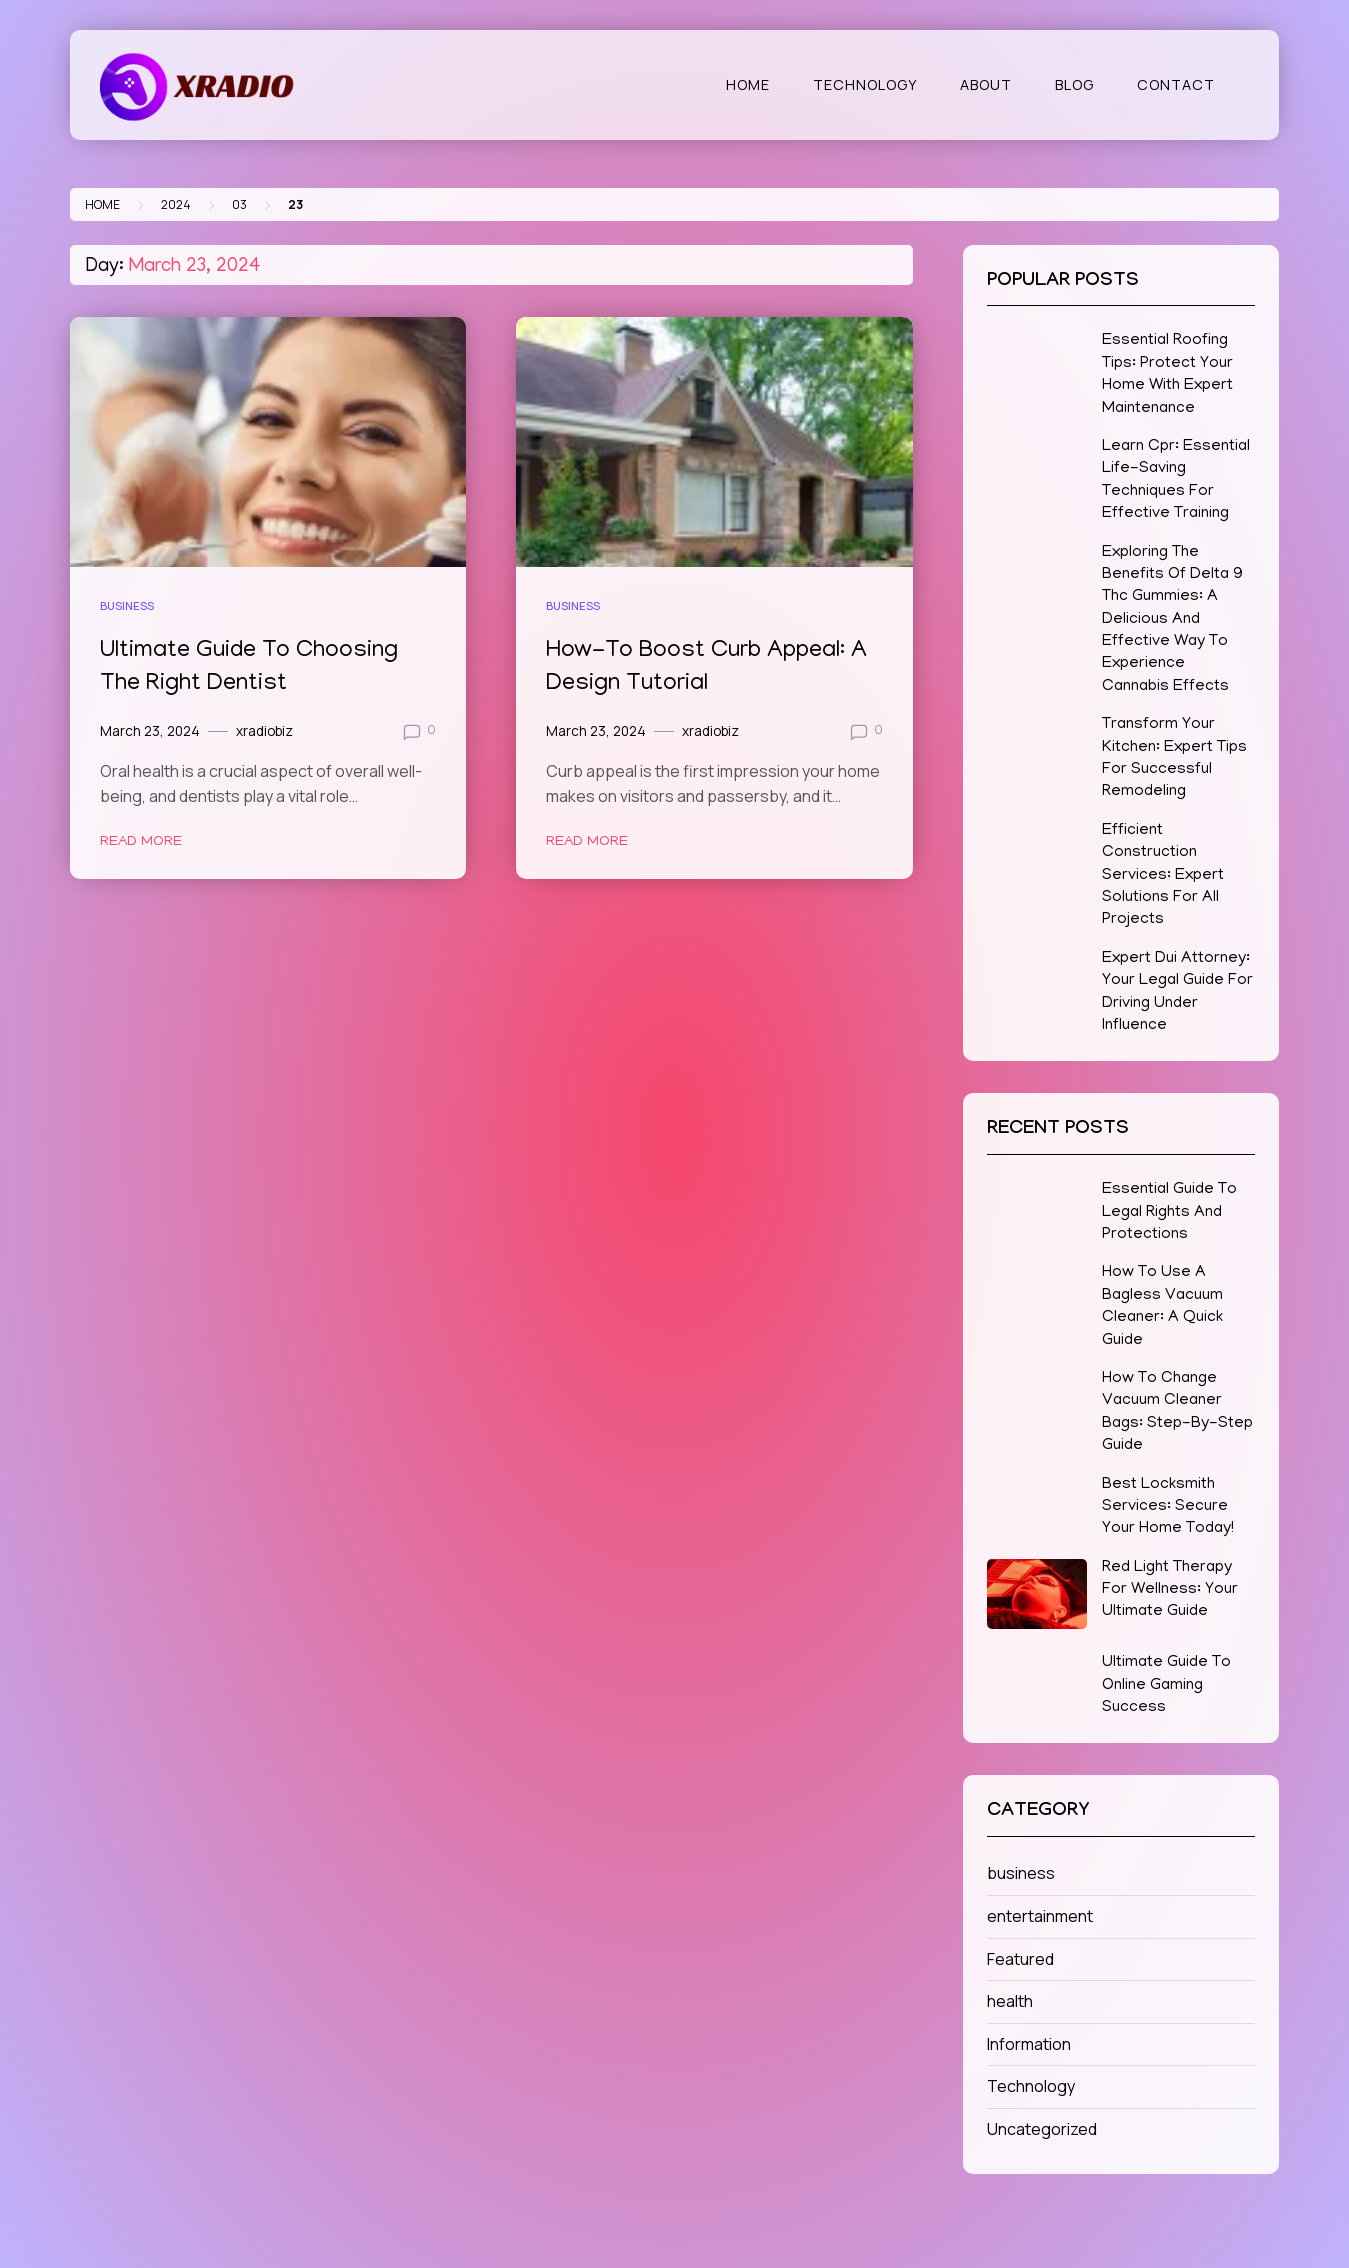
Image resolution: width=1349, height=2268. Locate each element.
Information (1029, 2044)
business (127, 605)
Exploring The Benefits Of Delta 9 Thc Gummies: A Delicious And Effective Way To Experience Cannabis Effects (1172, 620)
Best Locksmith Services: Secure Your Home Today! (1168, 1507)
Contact (1176, 84)
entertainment (1040, 1916)
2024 (176, 204)
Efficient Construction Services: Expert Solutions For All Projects (1163, 876)
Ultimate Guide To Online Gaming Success (1166, 1685)
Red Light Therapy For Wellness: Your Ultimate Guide (1170, 1590)
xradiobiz (264, 731)
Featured (1020, 1959)
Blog (1074, 84)
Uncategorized (1042, 2129)
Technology (865, 84)
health (1010, 2001)
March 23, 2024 (150, 731)
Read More (141, 842)
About (986, 84)
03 (239, 204)
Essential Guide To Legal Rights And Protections (1169, 1212)
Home (748, 84)
